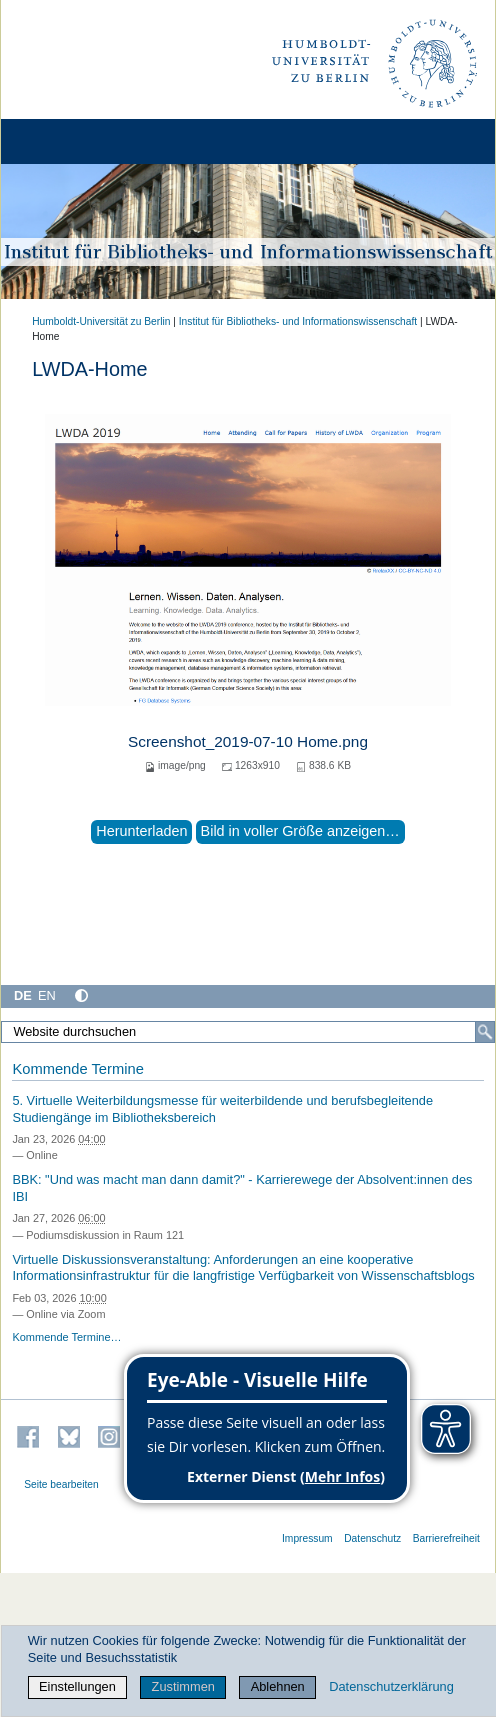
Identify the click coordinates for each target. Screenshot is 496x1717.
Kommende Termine (77, 1069)
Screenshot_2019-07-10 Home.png (248, 741)
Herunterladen (141, 831)
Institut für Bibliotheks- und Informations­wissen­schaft (298, 321)
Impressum (307, 1538)
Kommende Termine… (66, 1337)
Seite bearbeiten (61, 1484)
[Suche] (485, 1032)
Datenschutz (372, 1538)
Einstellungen (77, 1686)
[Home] (72, 141)
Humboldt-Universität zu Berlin (101, 321)
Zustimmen (183, 1686)
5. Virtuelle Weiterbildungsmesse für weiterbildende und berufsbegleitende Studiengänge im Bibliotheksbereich (222, 1109)
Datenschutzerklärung (391, 1686)
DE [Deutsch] (23, 995)
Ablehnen (278, 1686)
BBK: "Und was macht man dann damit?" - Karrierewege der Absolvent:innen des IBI (242, 1188)
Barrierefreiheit (446, 1538)
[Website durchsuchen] (248, 1032)
